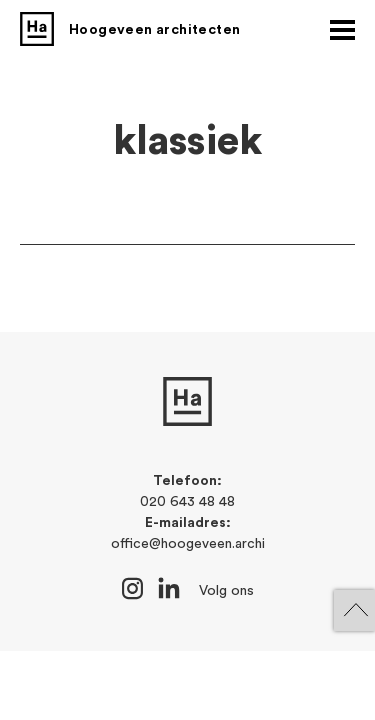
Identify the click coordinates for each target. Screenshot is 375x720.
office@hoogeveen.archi (188, 544)
